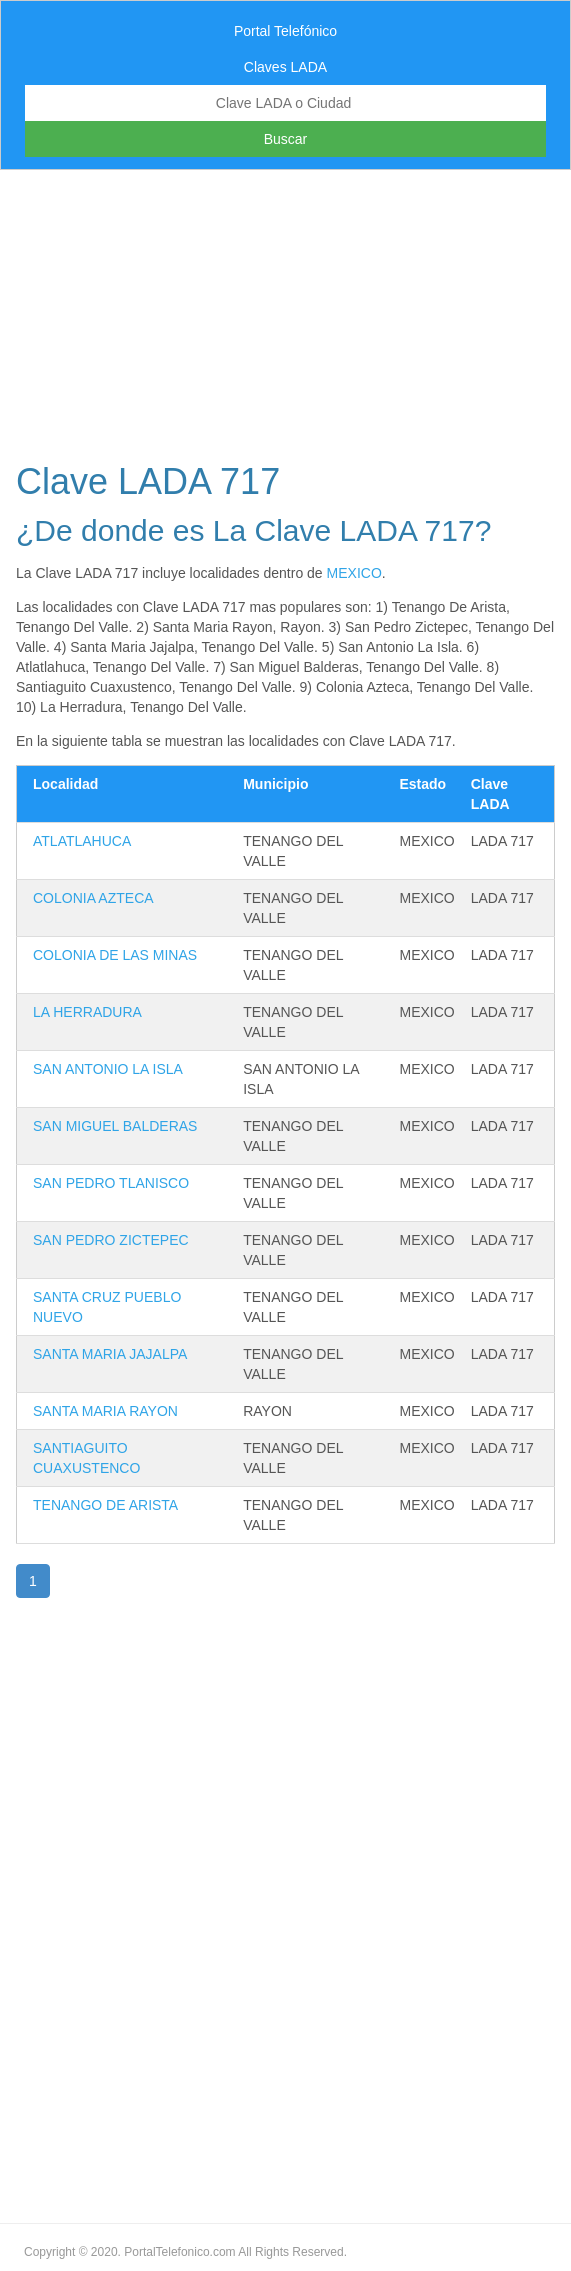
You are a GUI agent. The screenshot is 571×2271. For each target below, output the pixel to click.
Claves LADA (285, 67)
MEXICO (354, 573)
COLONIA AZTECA (93, 898)
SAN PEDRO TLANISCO (111, 1183)
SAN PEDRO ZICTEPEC (111, 1240)
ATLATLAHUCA (82, 841)
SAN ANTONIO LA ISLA (108, 1069)
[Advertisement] (285, 310)
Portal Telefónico (285, 31)
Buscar (286, 139)
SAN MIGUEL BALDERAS (115, 1126)
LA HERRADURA (87, 1012)
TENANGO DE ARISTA (105, 1505)
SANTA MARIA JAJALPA (110, 1354)
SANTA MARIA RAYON (105, 1411)
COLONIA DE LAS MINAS (115, 955)
